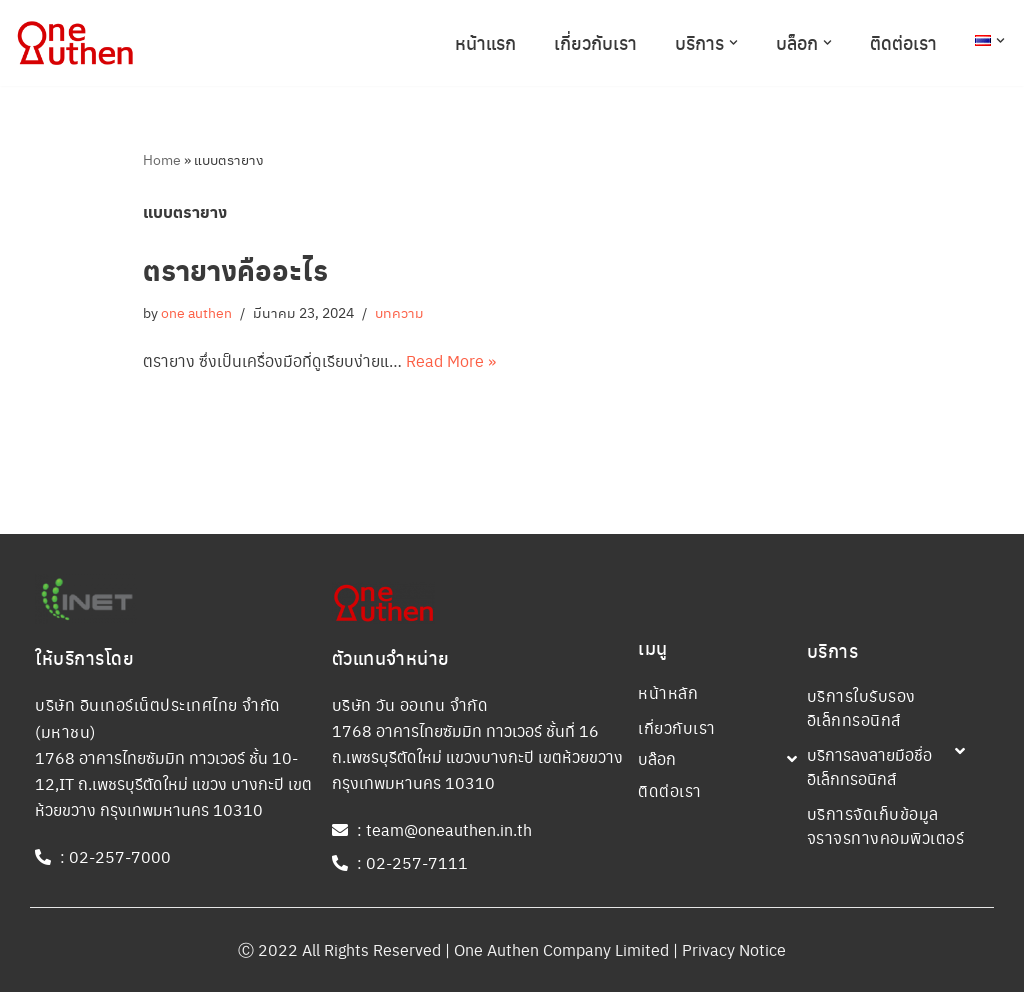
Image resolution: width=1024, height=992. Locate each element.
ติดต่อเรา (903, 42)
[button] (733, 42)
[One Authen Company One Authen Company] (75, 43)
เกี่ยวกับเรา (595, 42)
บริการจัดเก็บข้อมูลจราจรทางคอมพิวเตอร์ (886, 825)
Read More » (451, 360)
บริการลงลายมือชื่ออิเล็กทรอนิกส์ (869, 766)
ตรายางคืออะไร (235, 269)
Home (162, 159)
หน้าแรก (485, 42)
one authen (196, 312)
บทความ (399, 312)
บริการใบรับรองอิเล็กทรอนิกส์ (861, 707)
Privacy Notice (734, 949)
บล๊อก (657, 758)
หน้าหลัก (668, 692)
